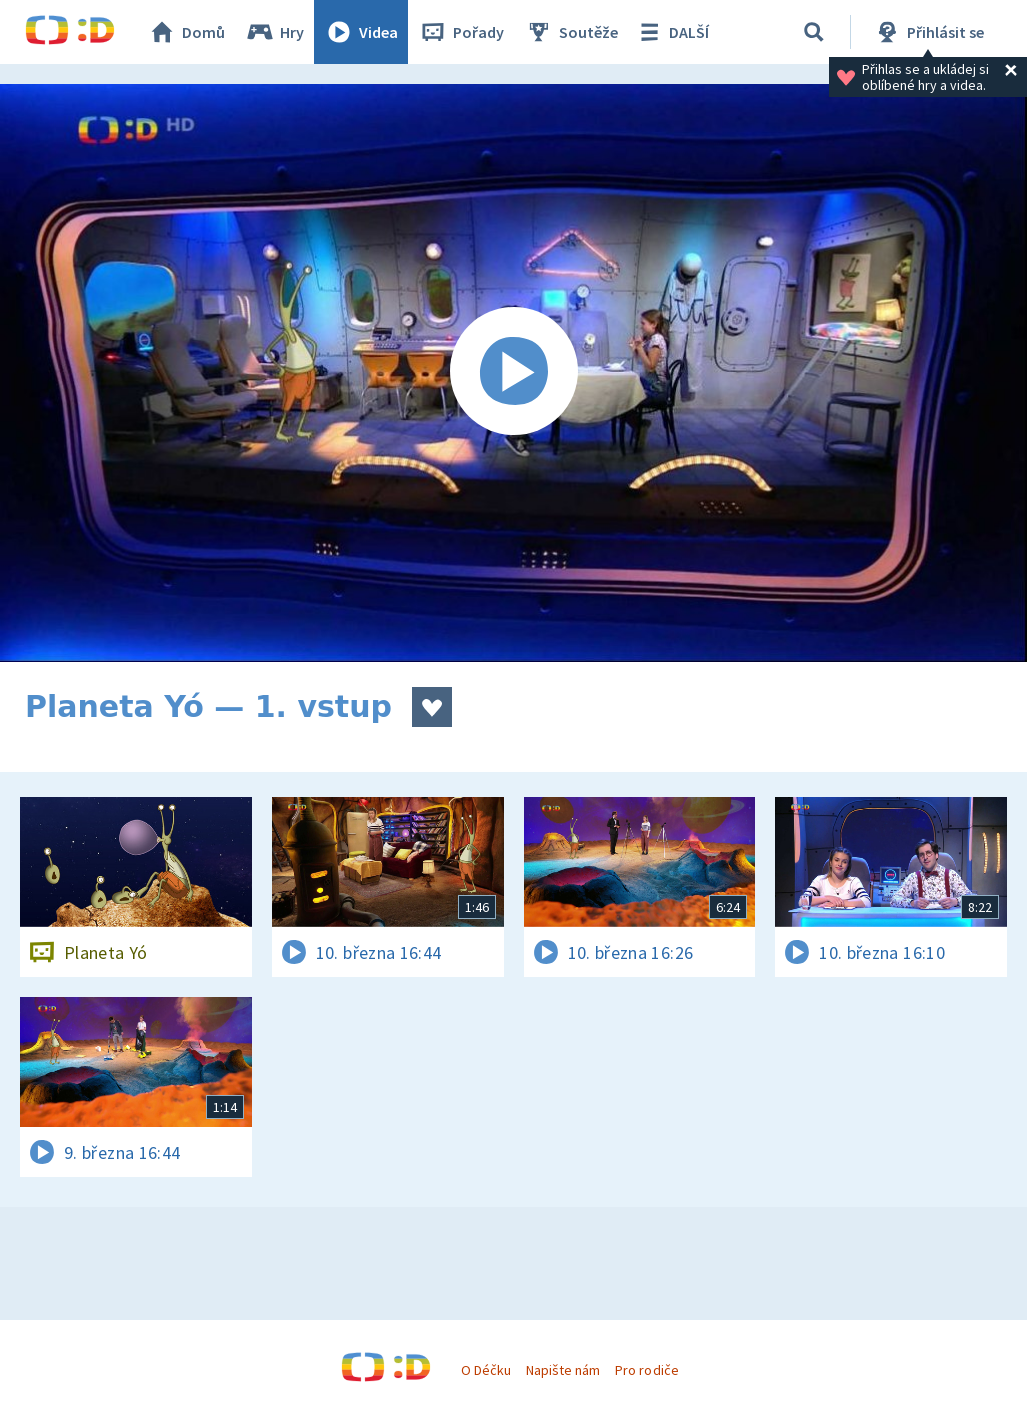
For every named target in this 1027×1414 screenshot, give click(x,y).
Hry (274, 32)
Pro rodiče (646, 1370)
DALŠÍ (671, 32)
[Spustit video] (513, 373)
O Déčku (486, 1370)
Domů (186, 32)
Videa (361, 32)
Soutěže (571, 32)
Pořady (461, 32)
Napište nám (563, 1370)
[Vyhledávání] (814, 32)
